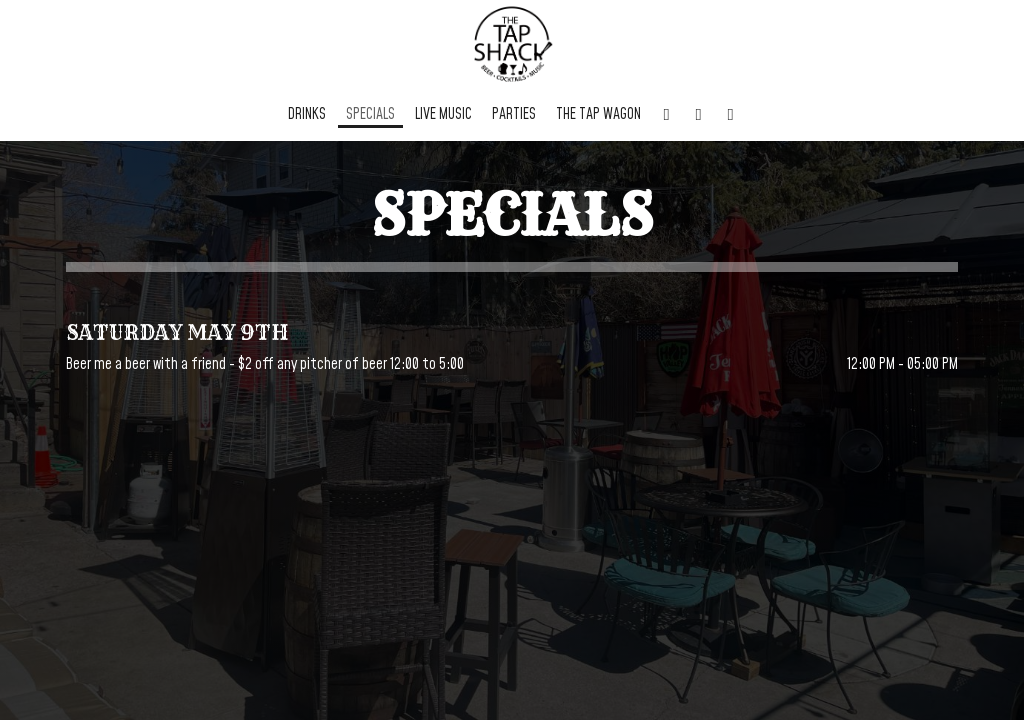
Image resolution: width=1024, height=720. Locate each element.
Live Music (443, 115)
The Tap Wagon (598, 115)
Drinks (307, 115)
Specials (370, 115)
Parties (514, 115)
